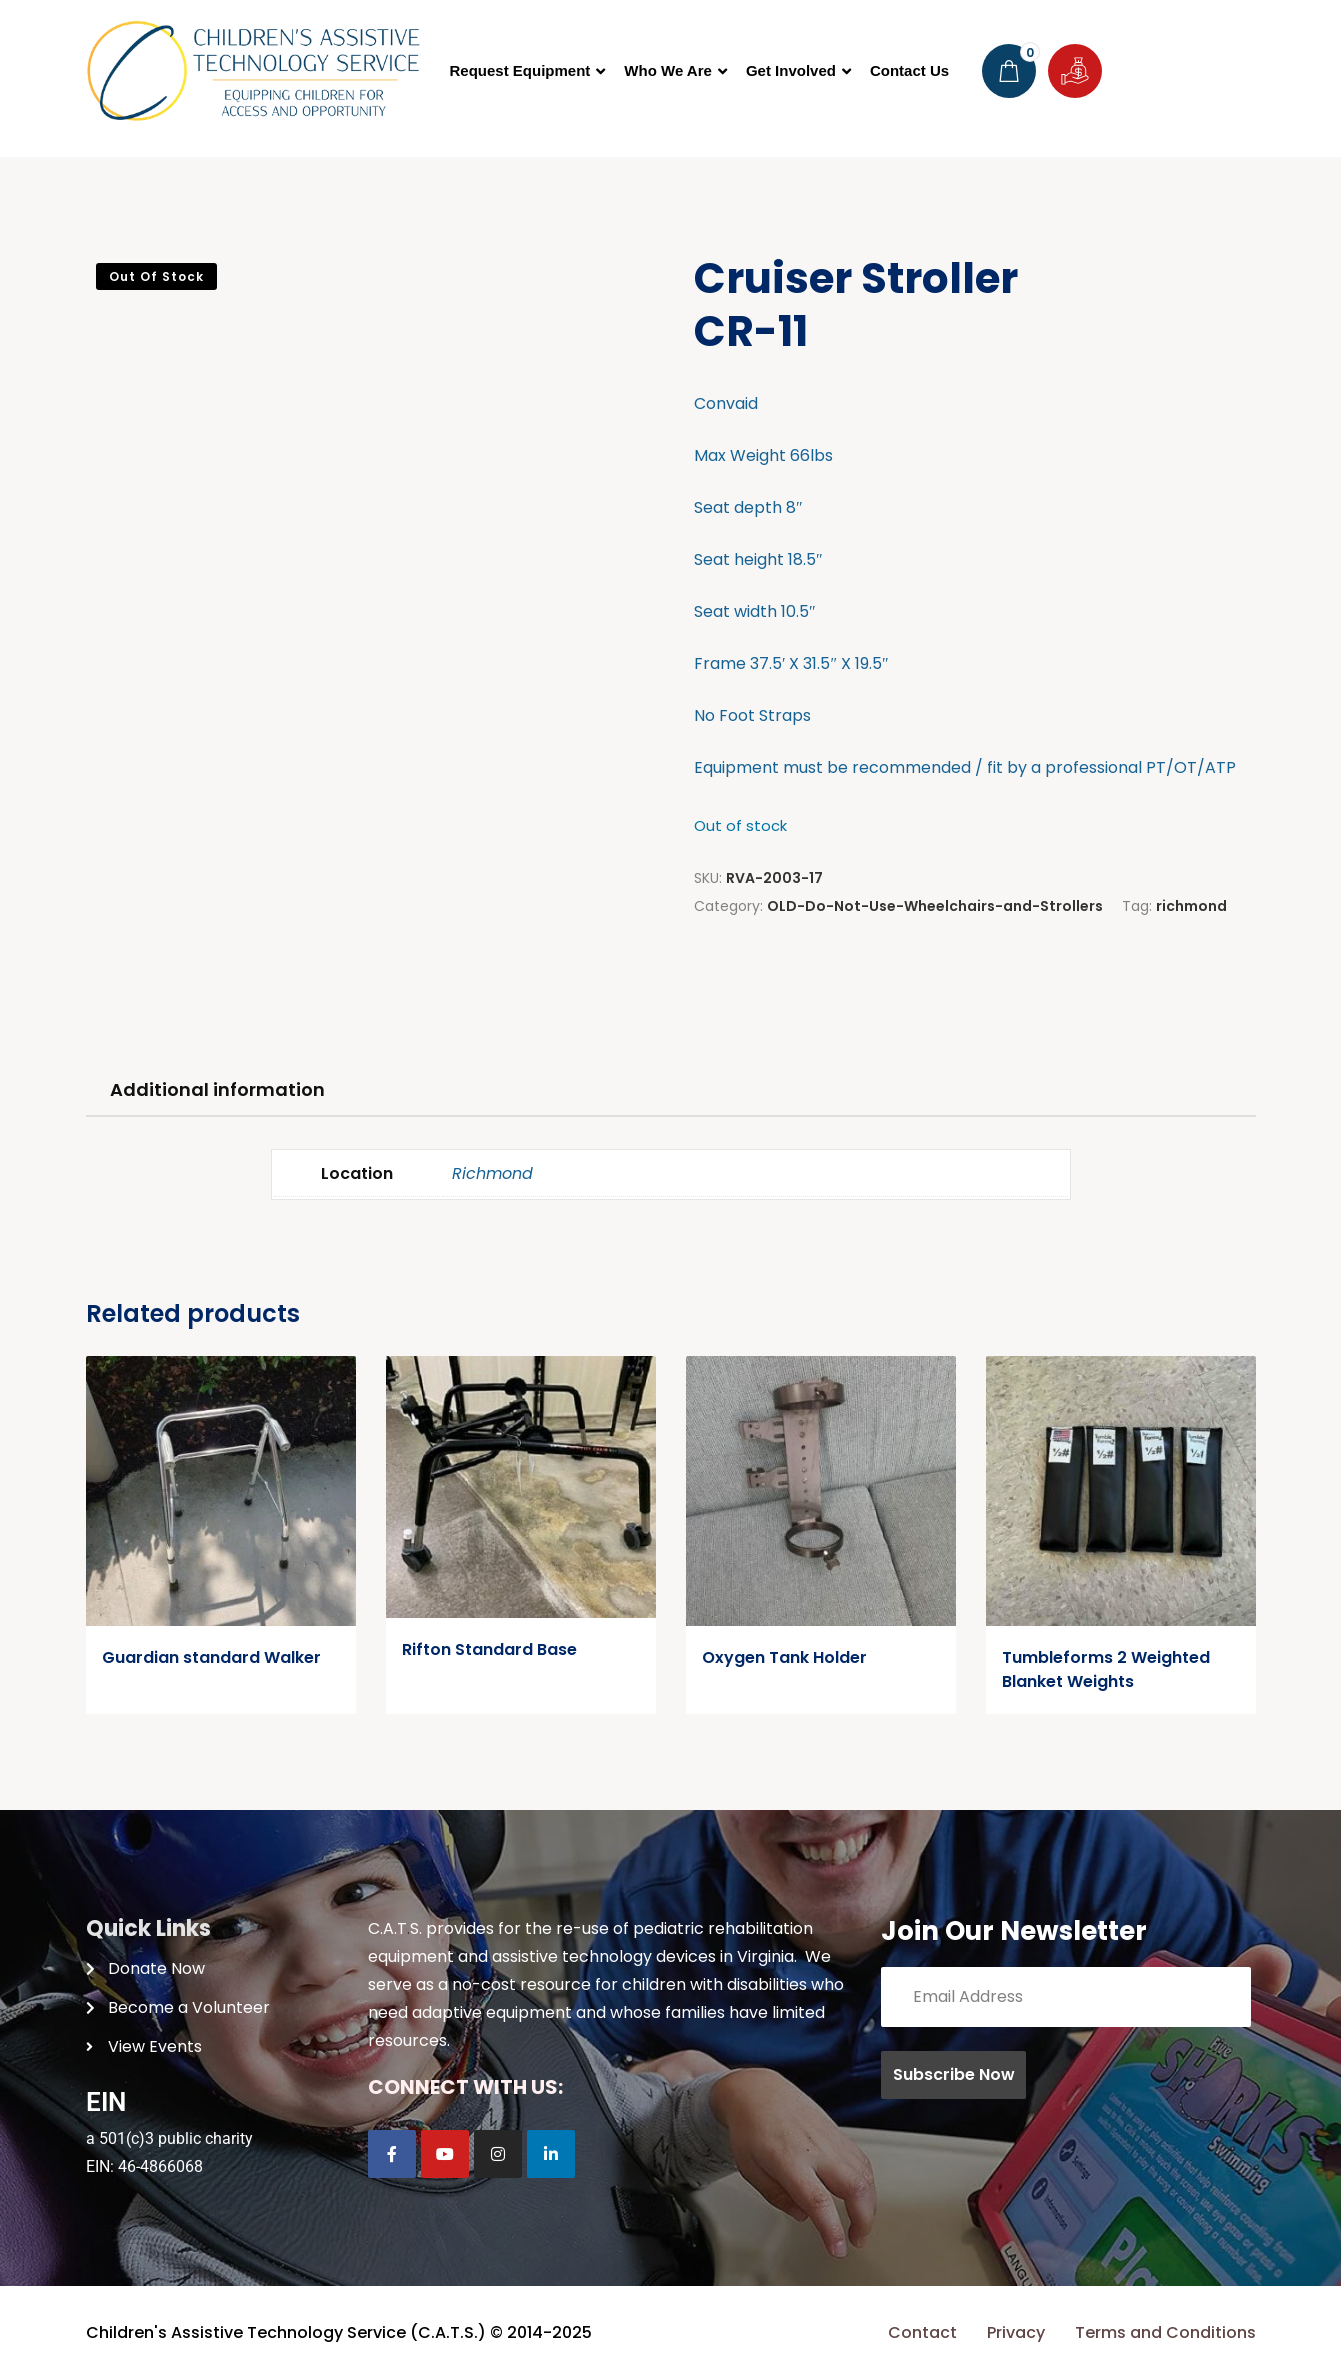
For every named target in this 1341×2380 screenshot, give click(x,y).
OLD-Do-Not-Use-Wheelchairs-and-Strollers (935, 906)
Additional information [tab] (217, 1089)
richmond (1191, 906)
